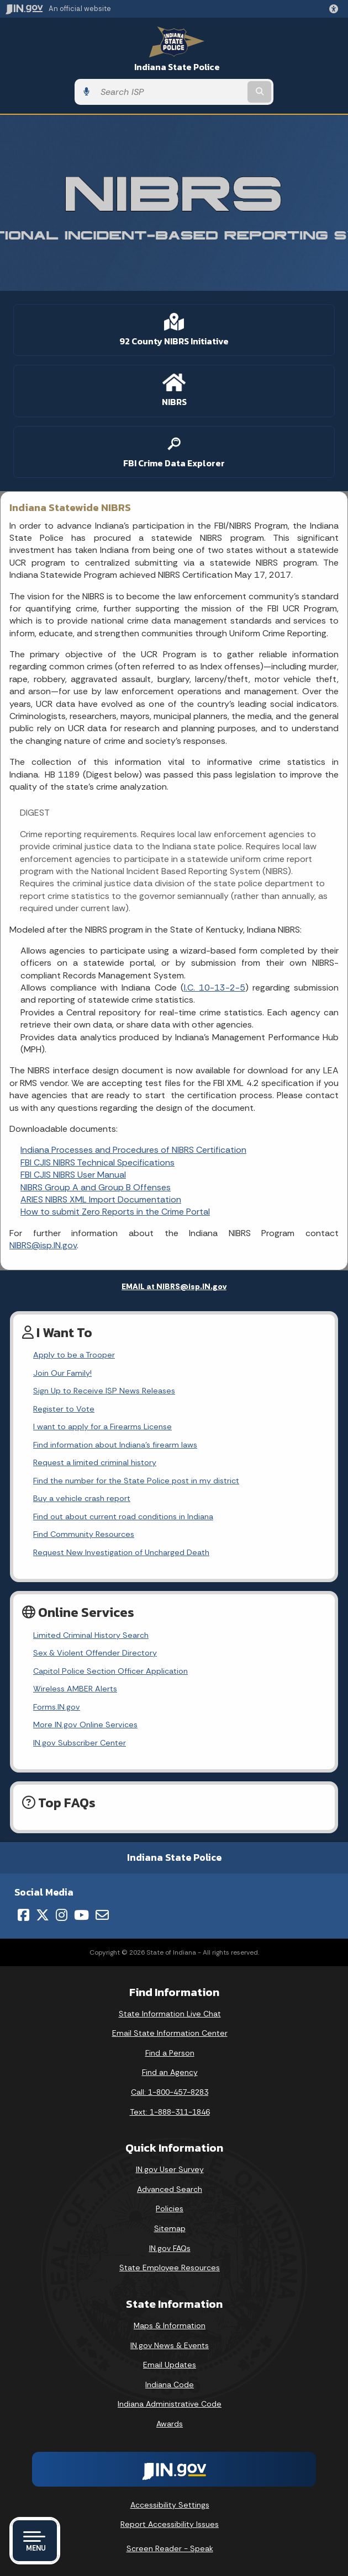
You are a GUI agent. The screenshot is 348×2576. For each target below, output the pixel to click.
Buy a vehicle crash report (81, 1498)
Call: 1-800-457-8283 (169, 2092)
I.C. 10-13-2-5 (214, 987)
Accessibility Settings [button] (169, 2505)
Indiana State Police (177, 67)
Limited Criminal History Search (91, 1635)
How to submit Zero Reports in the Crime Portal (115, 1211)
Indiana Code (169, 2384)
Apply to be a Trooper (74, 1355)
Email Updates (169, 2365)
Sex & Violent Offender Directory (95, 1653)
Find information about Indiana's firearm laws (115, 1445)
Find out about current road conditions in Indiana (123, 1516)
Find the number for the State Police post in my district (136, 1481)
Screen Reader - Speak (169, 2548)
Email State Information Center (170, 2033)
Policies (169, 2208)
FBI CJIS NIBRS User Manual (73, 1174)
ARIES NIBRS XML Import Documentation (100, 1199)
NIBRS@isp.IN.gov (43, 1245)
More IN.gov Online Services (85, 1724)
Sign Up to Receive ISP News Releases (104, 1391)
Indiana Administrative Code (170, 2404)
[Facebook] (23, 1915)
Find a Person (169, 2053)
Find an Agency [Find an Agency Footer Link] (170, 2072)
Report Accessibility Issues (169, 2524)
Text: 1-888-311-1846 (170, 2112)
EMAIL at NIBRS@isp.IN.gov (174, 1286)
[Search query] (170, 92)
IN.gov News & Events (169, 2345)
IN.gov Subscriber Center (79, 1743)
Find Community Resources (83, 1534)
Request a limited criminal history (94, 1462)
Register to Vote (63, 1409)
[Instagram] (61, 1915)
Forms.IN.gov (56, 1707)
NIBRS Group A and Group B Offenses (95, 1187)
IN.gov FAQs (170, 2248)
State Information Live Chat (170, 2014)
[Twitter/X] (42, 1915)
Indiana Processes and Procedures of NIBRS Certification (133, 1150)
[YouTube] (81, 1915)
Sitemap (170, 2228)
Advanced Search (169, 2189)
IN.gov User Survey (170, 2169)
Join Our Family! (62, 1373)
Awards (169, 2424)
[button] (335, 8)
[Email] (102, 1915)
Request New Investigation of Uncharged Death (121, 1552)
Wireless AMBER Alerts (75, 1689)
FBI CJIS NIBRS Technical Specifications (97, 1162)
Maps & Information (169, 2325)
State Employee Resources (169, 2267)
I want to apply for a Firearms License (102, 1426)
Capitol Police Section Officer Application (110, 1671)
